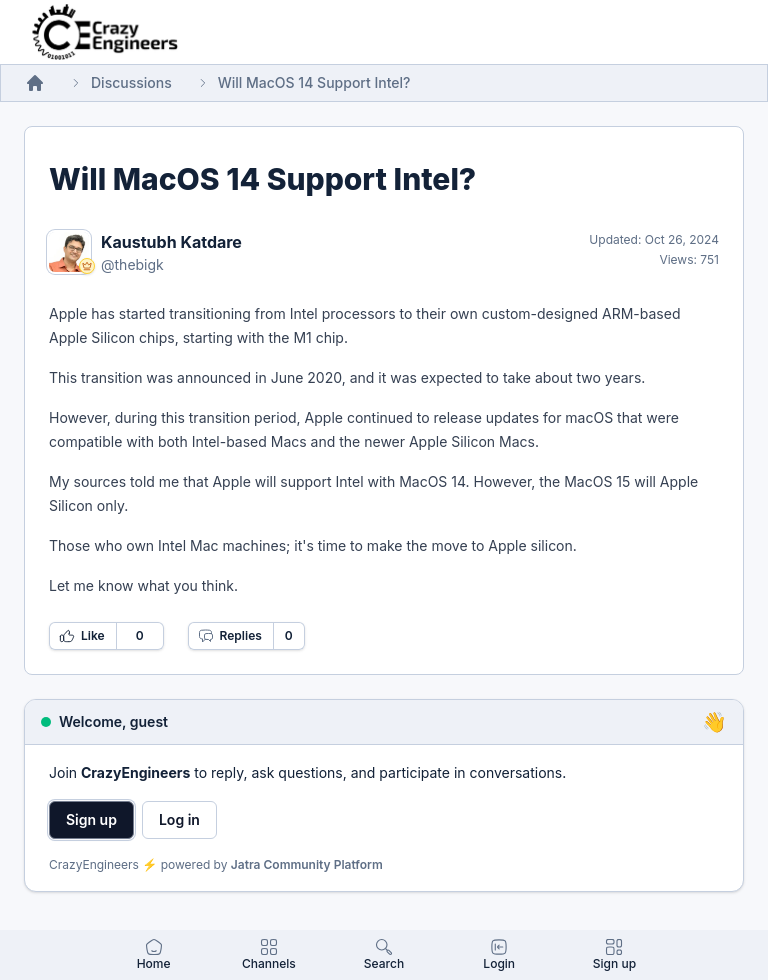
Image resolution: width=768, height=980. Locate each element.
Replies (230, 636)
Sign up (91, 819)
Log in (179, 819)
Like (82, 636)
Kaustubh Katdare (171, 242)
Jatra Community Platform (307, 864)
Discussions (131, 82)
